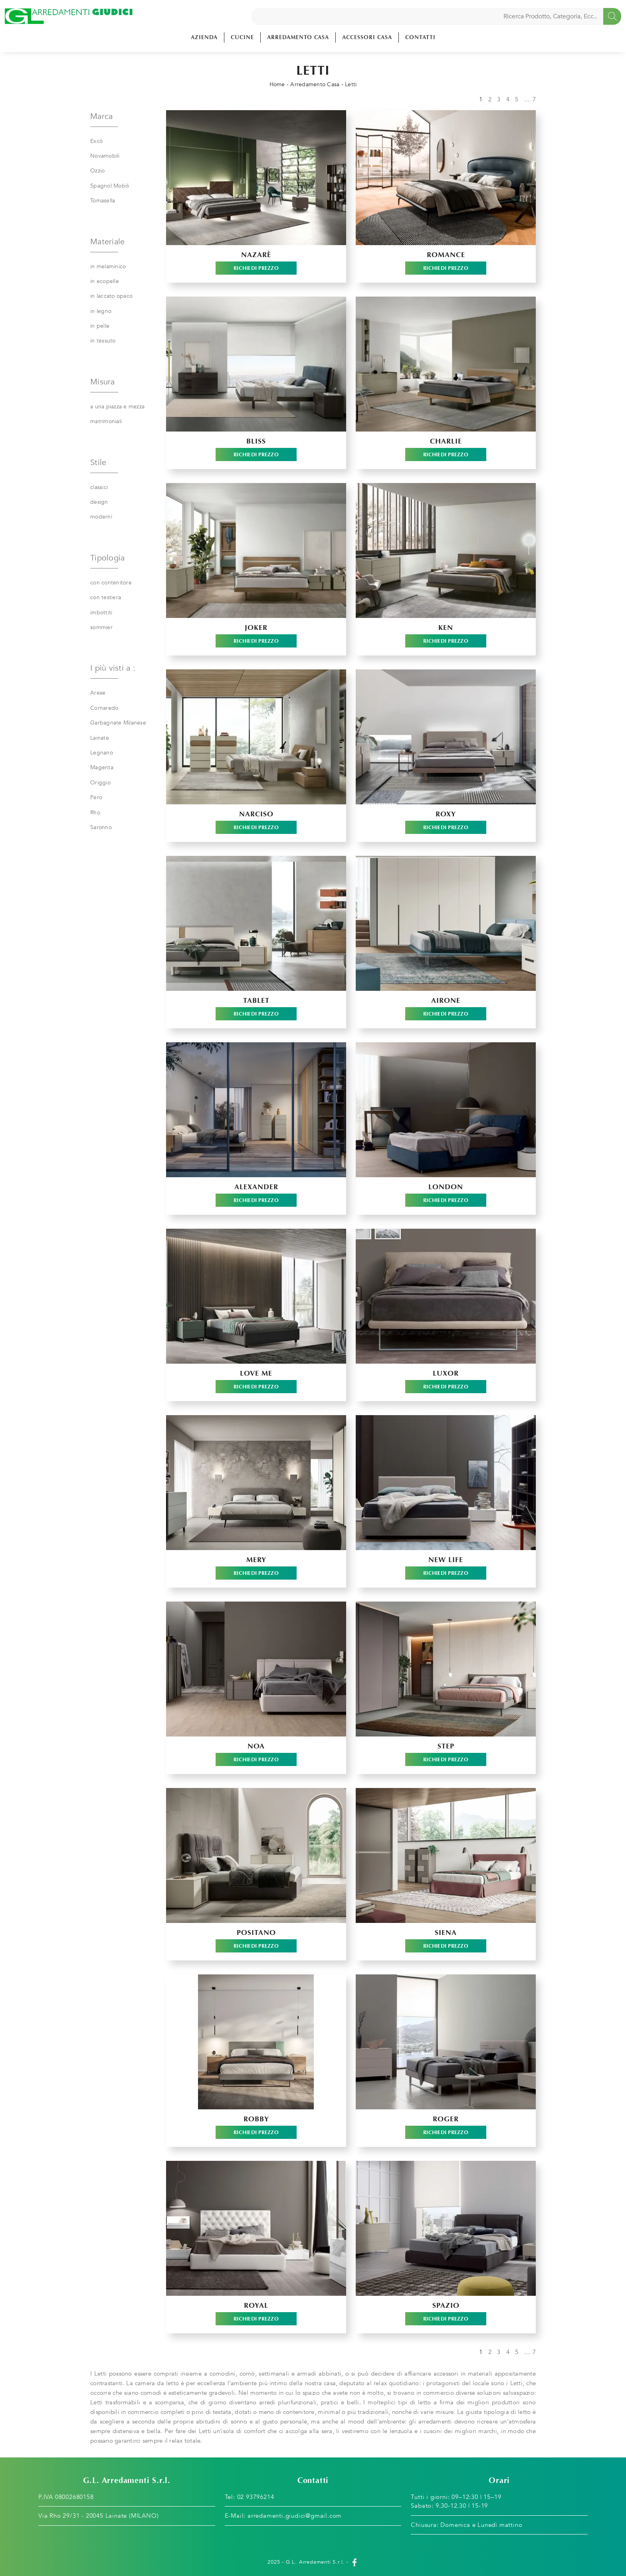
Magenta (101, 767)
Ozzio (97, 170)
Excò (96, 141)
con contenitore (111, 582)
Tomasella (102, 200)
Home (277, 84)
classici (99, 487)
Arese (97, 693)
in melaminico (108, 266)
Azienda (204, 37)
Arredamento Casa (298, 37)
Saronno (101, 827)
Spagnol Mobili (109, 186)
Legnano (101, 752)
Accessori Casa (367, 37)
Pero (96, 797)
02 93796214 (255, 2497)
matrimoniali (106, 421)
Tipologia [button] (107, 557)
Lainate (99, 738)
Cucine (242, 37)
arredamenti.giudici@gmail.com (295, 2516)
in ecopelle (104, 281)
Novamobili (105, 156)
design (99, 502)
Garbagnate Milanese (118, 723)
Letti (351, 84)
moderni (101, 517)
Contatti (420, 37)
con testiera (105, 597)
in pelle (99, 326)
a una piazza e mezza (117, 406)
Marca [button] (101, 116)
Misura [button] (102, 381)
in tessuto (103, 341)
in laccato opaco (111, 296)
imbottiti (101, 612)
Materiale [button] (107, 241)
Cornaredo (104, 708)
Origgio (100, 782)
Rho (95, 812)
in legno (100, 311)
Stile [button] (98, 462)
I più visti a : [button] (112, 668)
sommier (101, 627)
